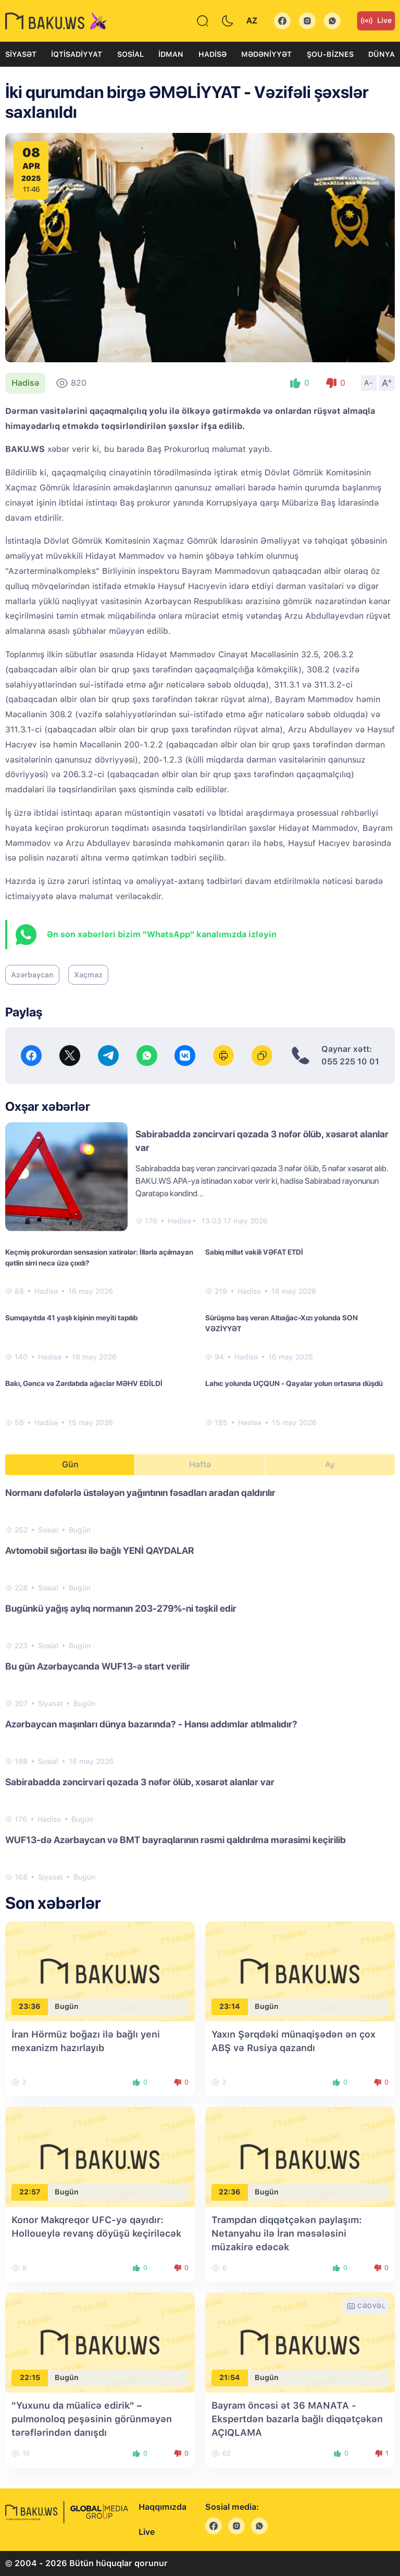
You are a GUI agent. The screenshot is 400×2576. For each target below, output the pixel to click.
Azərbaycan (32, 975)
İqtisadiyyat (76, 54)
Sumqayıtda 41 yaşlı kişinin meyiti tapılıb (71, 1318)
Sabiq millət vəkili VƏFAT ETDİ (254, 1252)
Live (376, 21)
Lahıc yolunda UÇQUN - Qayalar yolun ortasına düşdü (294, 1383)
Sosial (130, 54)
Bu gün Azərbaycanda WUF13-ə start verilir (97, 1666)
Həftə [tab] (200, 1464)
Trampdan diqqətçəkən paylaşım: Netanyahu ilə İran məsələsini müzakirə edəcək (286, 2233)
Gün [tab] (70, 1464)
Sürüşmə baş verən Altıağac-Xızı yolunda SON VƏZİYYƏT (281, 1323)
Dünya (381, 54)
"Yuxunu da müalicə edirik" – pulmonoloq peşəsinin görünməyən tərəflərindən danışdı (91, 2419)
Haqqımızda (162, 2507)
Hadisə (212, 54)
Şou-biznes (330, 54)
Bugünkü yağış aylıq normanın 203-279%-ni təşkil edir (120, 1608)
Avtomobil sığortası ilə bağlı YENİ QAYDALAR (99, 1550)
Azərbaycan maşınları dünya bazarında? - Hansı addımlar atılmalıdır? (151, 1724)
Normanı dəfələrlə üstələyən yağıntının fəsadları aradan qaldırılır (140, 1492)
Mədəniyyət (266, 54)
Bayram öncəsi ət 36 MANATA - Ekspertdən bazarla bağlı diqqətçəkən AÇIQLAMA (297, 2419)
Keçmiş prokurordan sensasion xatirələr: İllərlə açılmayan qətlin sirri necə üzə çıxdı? (99, 1257)
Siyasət (20, 54)
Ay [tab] (330, 1464)
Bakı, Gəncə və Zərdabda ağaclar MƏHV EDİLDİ (83, 1383)
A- (368, 382)
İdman (170, 54)
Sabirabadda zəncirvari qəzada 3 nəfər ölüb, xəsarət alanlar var (139, 1781)
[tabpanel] (200, 1684)
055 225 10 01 (350, 1061)
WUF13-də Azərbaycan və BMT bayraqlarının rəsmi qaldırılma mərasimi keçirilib (175, 1839)
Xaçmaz (88, 975)
